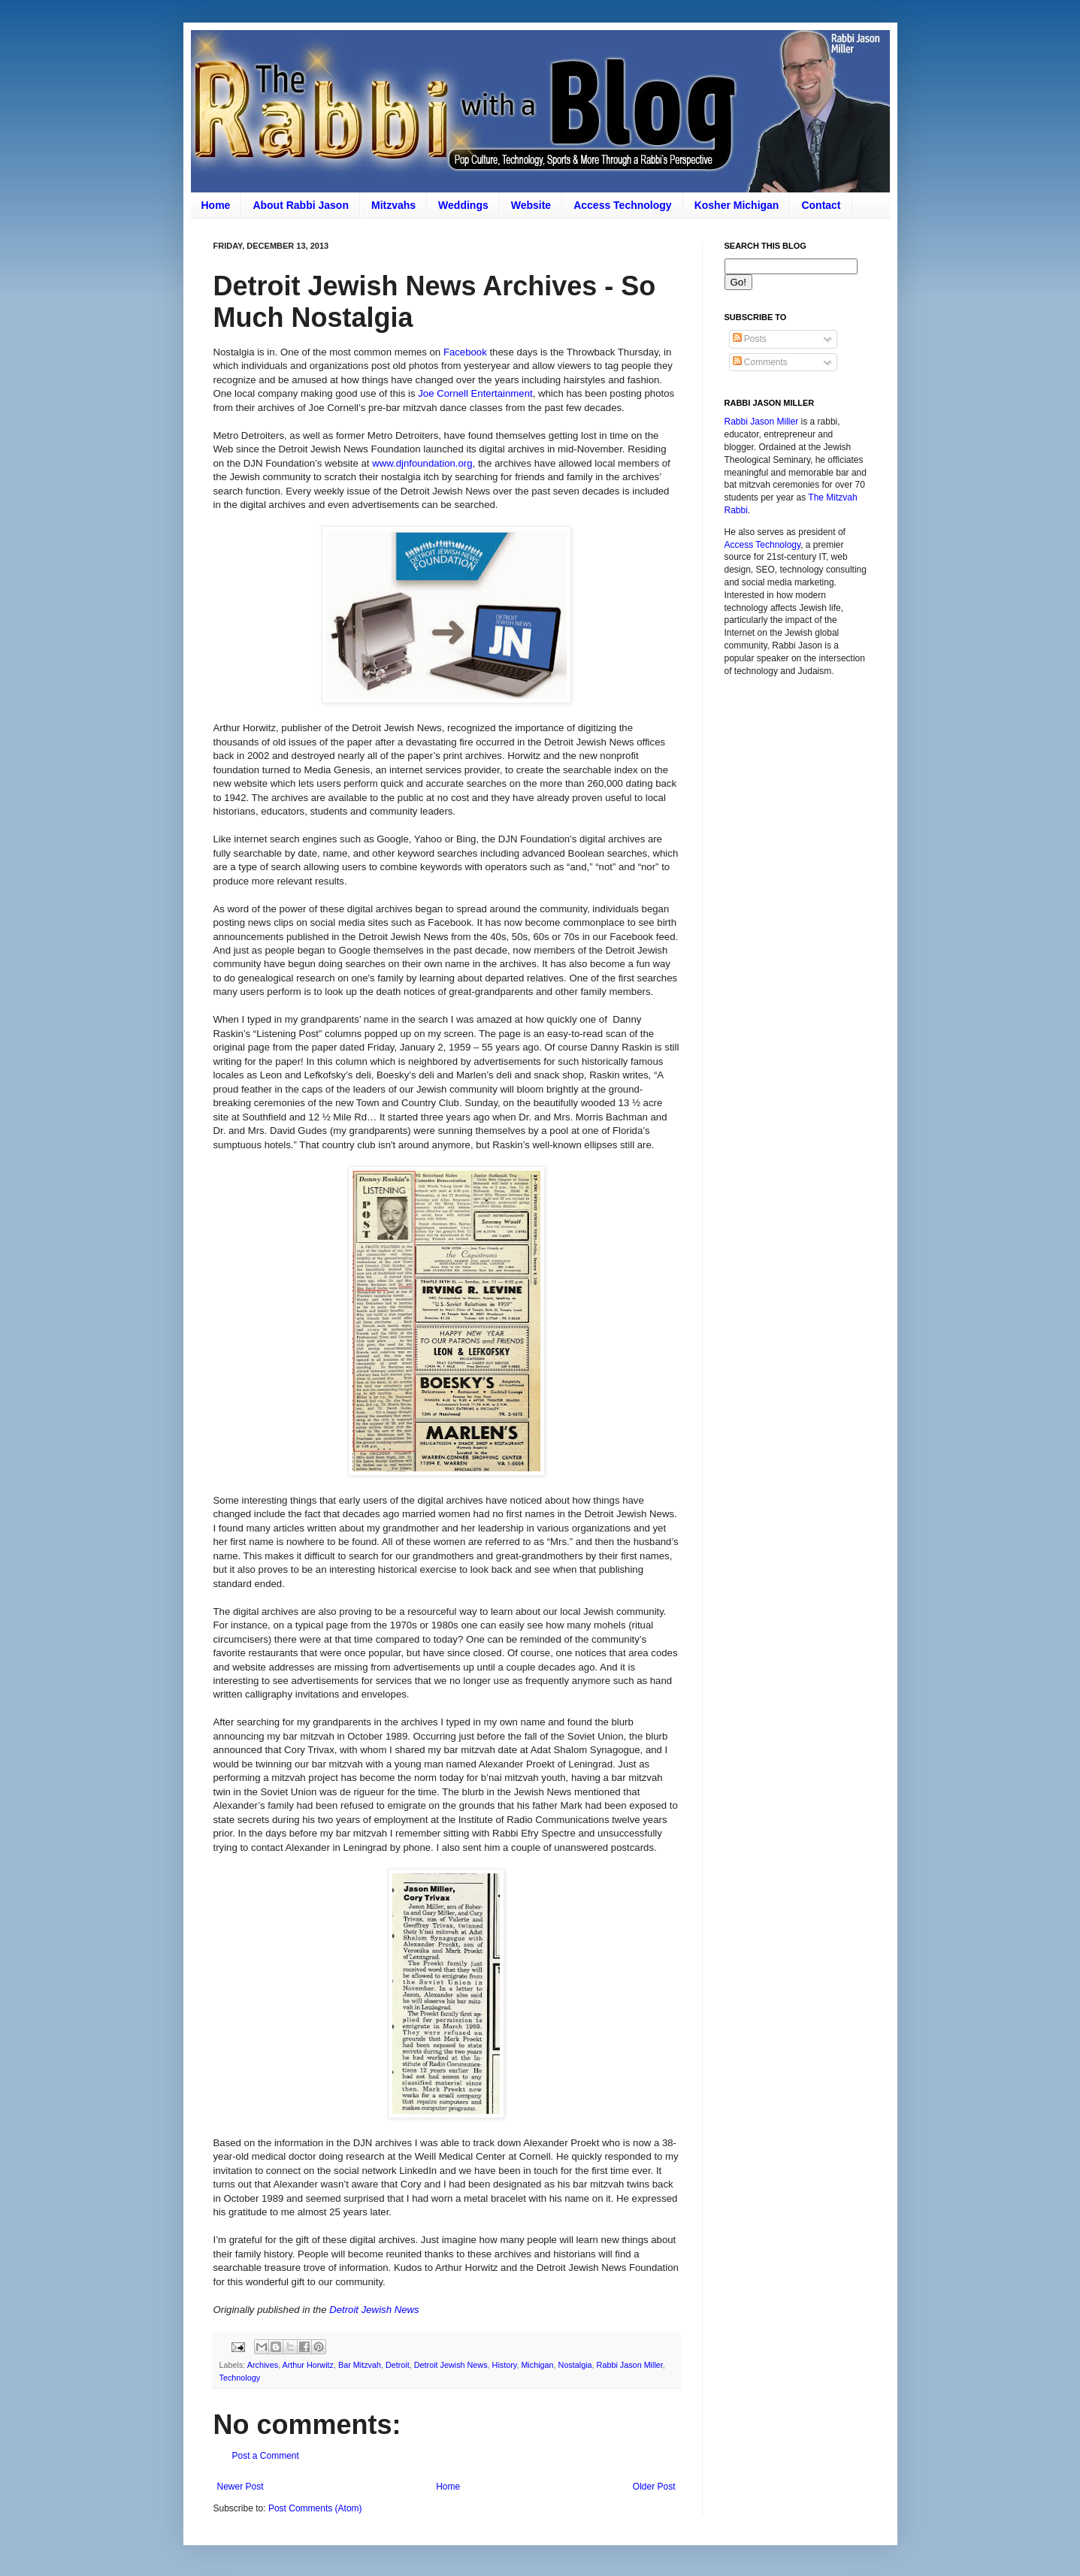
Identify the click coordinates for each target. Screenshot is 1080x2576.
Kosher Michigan (736, 205)
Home (216, 205)
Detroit (398, 2364)
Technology (240, 2377)
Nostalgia (575, 2364)
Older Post (654, 2486)
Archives (262, 2364)
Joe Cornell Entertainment (475, 393)
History (504, 2364)
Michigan (537, 2364)
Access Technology (622, 205)
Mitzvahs (393, 205)
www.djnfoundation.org (422, 463)
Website (531, 205)
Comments (760, 362)
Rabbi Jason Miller (630, 2364)
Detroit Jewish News (374, 2309)
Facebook (465, 352)
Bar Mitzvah (359, 2364)
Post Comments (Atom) (315, 2508)
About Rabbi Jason (301, 205)
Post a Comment (265, 2456)
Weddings (463, 205)
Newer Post (240, 2486)
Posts (750, 339)
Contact (820, 205)
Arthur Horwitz (308, 2364)
